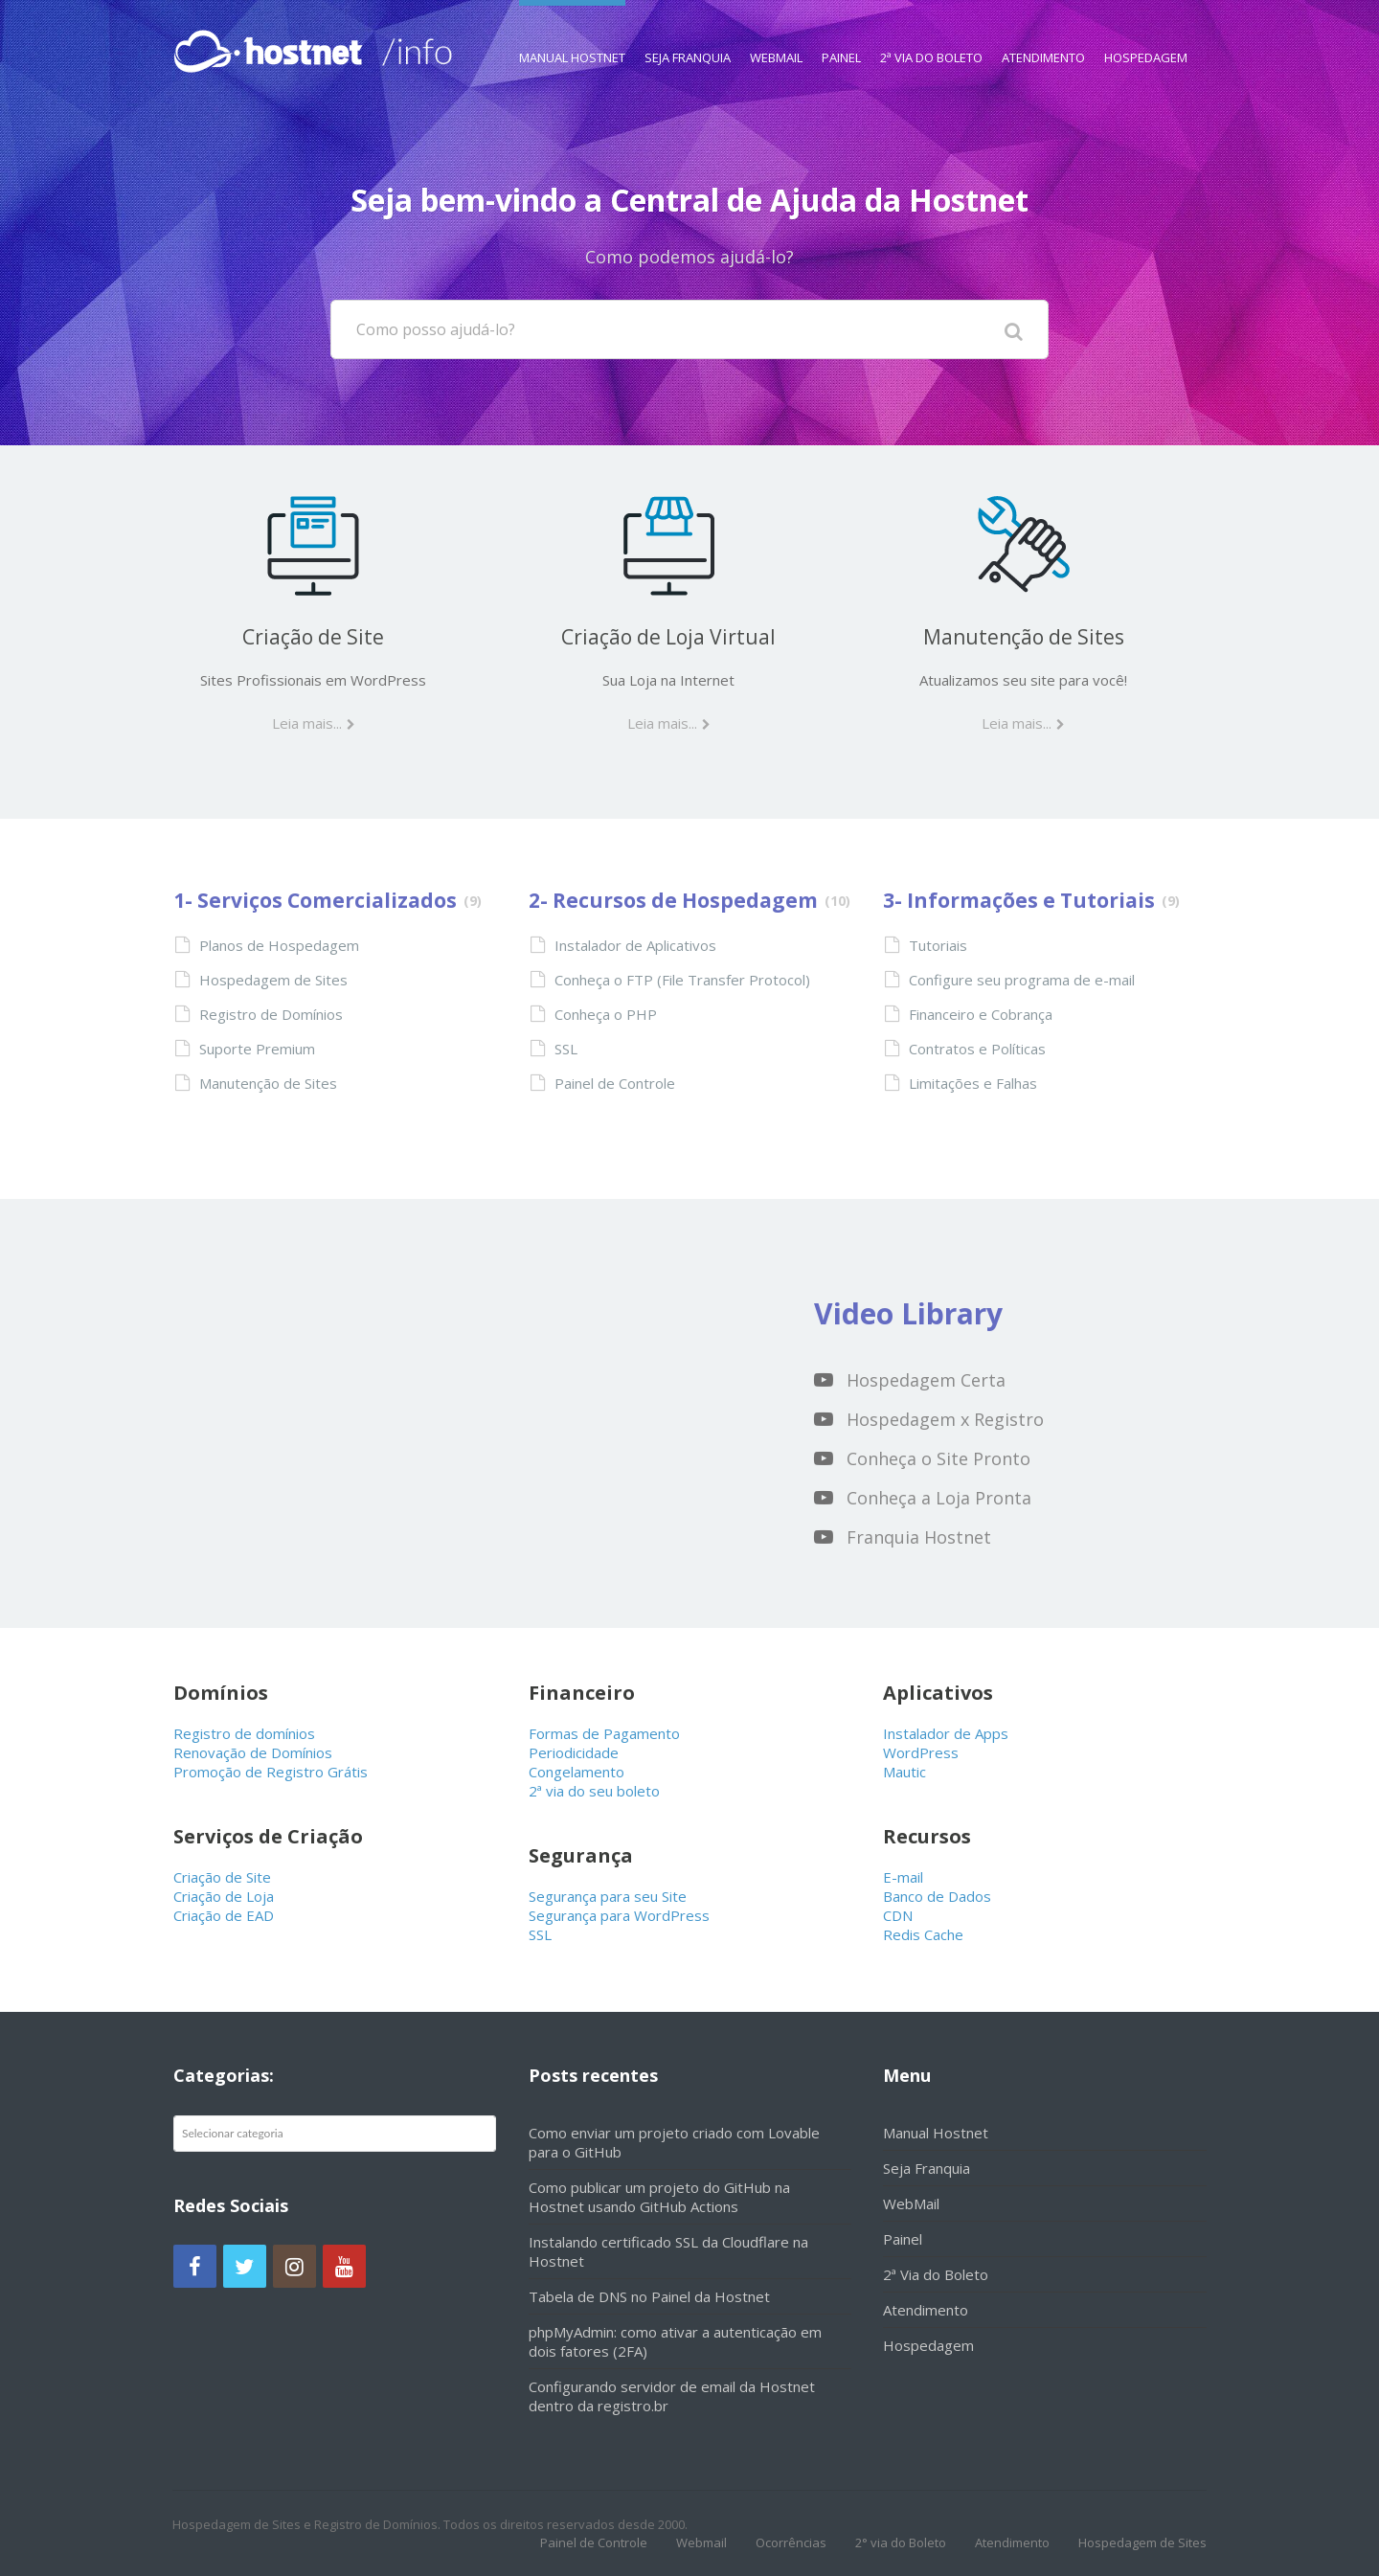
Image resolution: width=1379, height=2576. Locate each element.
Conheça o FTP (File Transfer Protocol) (682, 979)
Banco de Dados (937, 1896)
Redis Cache (923, 1934)
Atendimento (1043, 33)
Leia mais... (307, 723)
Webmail (701, 2542)
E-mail (903, 1877)
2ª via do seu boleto (594, 1790)
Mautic (904, 1771)
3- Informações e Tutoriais (1019, 900)
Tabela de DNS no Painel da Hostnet (649, 2296)
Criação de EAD (223, 1915)
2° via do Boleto (900, 2542)
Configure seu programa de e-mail (1022, 979)
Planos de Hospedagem (279, 945)
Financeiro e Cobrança (980, 1014)
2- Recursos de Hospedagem (673, 900)
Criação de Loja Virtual (668, 636)
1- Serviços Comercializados (315, 900)
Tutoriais (938, 945)
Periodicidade (574, 1752)
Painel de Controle (614, 1083)
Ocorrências (791, 2542)
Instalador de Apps (945, 1733)
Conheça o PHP (605, 1014)
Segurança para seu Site (608, 1896)
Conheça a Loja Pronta (939, 1497)
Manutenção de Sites (1023, 636)
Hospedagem (1145, 33)
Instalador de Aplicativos (635, 945)
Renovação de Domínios (252, 1752)
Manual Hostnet (572, 33)
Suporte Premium (257, 1048)
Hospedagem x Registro (945, 1419)
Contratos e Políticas (977, 1048)
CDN (898, 1915)
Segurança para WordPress (619, 1915)
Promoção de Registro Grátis (270, 1771)
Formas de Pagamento (604, 1733)
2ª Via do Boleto (931, 33)
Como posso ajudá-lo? (435, 329)
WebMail (776, 33)
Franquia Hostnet (919, 1536)
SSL (565, 1048)
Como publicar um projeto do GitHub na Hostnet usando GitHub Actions (659, 2197)
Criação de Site (313, 636)
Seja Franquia (687, 33)
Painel (841, 33)
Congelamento (576, 1771)
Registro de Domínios (271, 1014)
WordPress (921, 1752)
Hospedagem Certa (926, 1379)
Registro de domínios (244, 1733)
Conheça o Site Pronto (938, 1458)
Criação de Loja (223, 1896)
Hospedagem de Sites (273, 979)
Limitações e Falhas (973, 1083)
